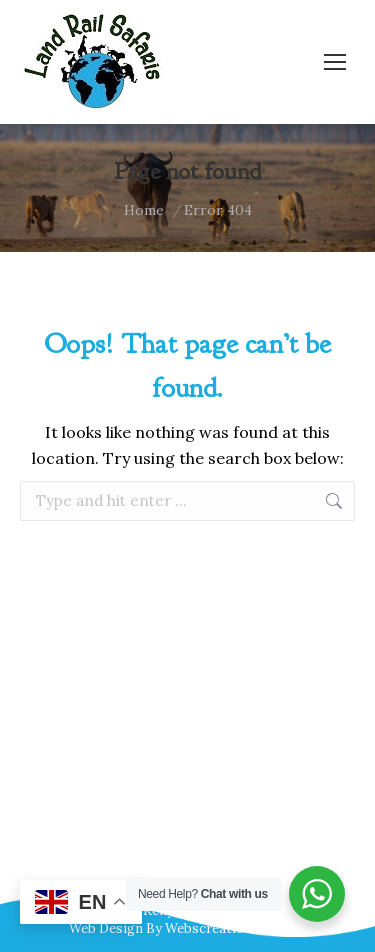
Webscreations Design (235, 928)
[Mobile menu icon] (335, 62)
